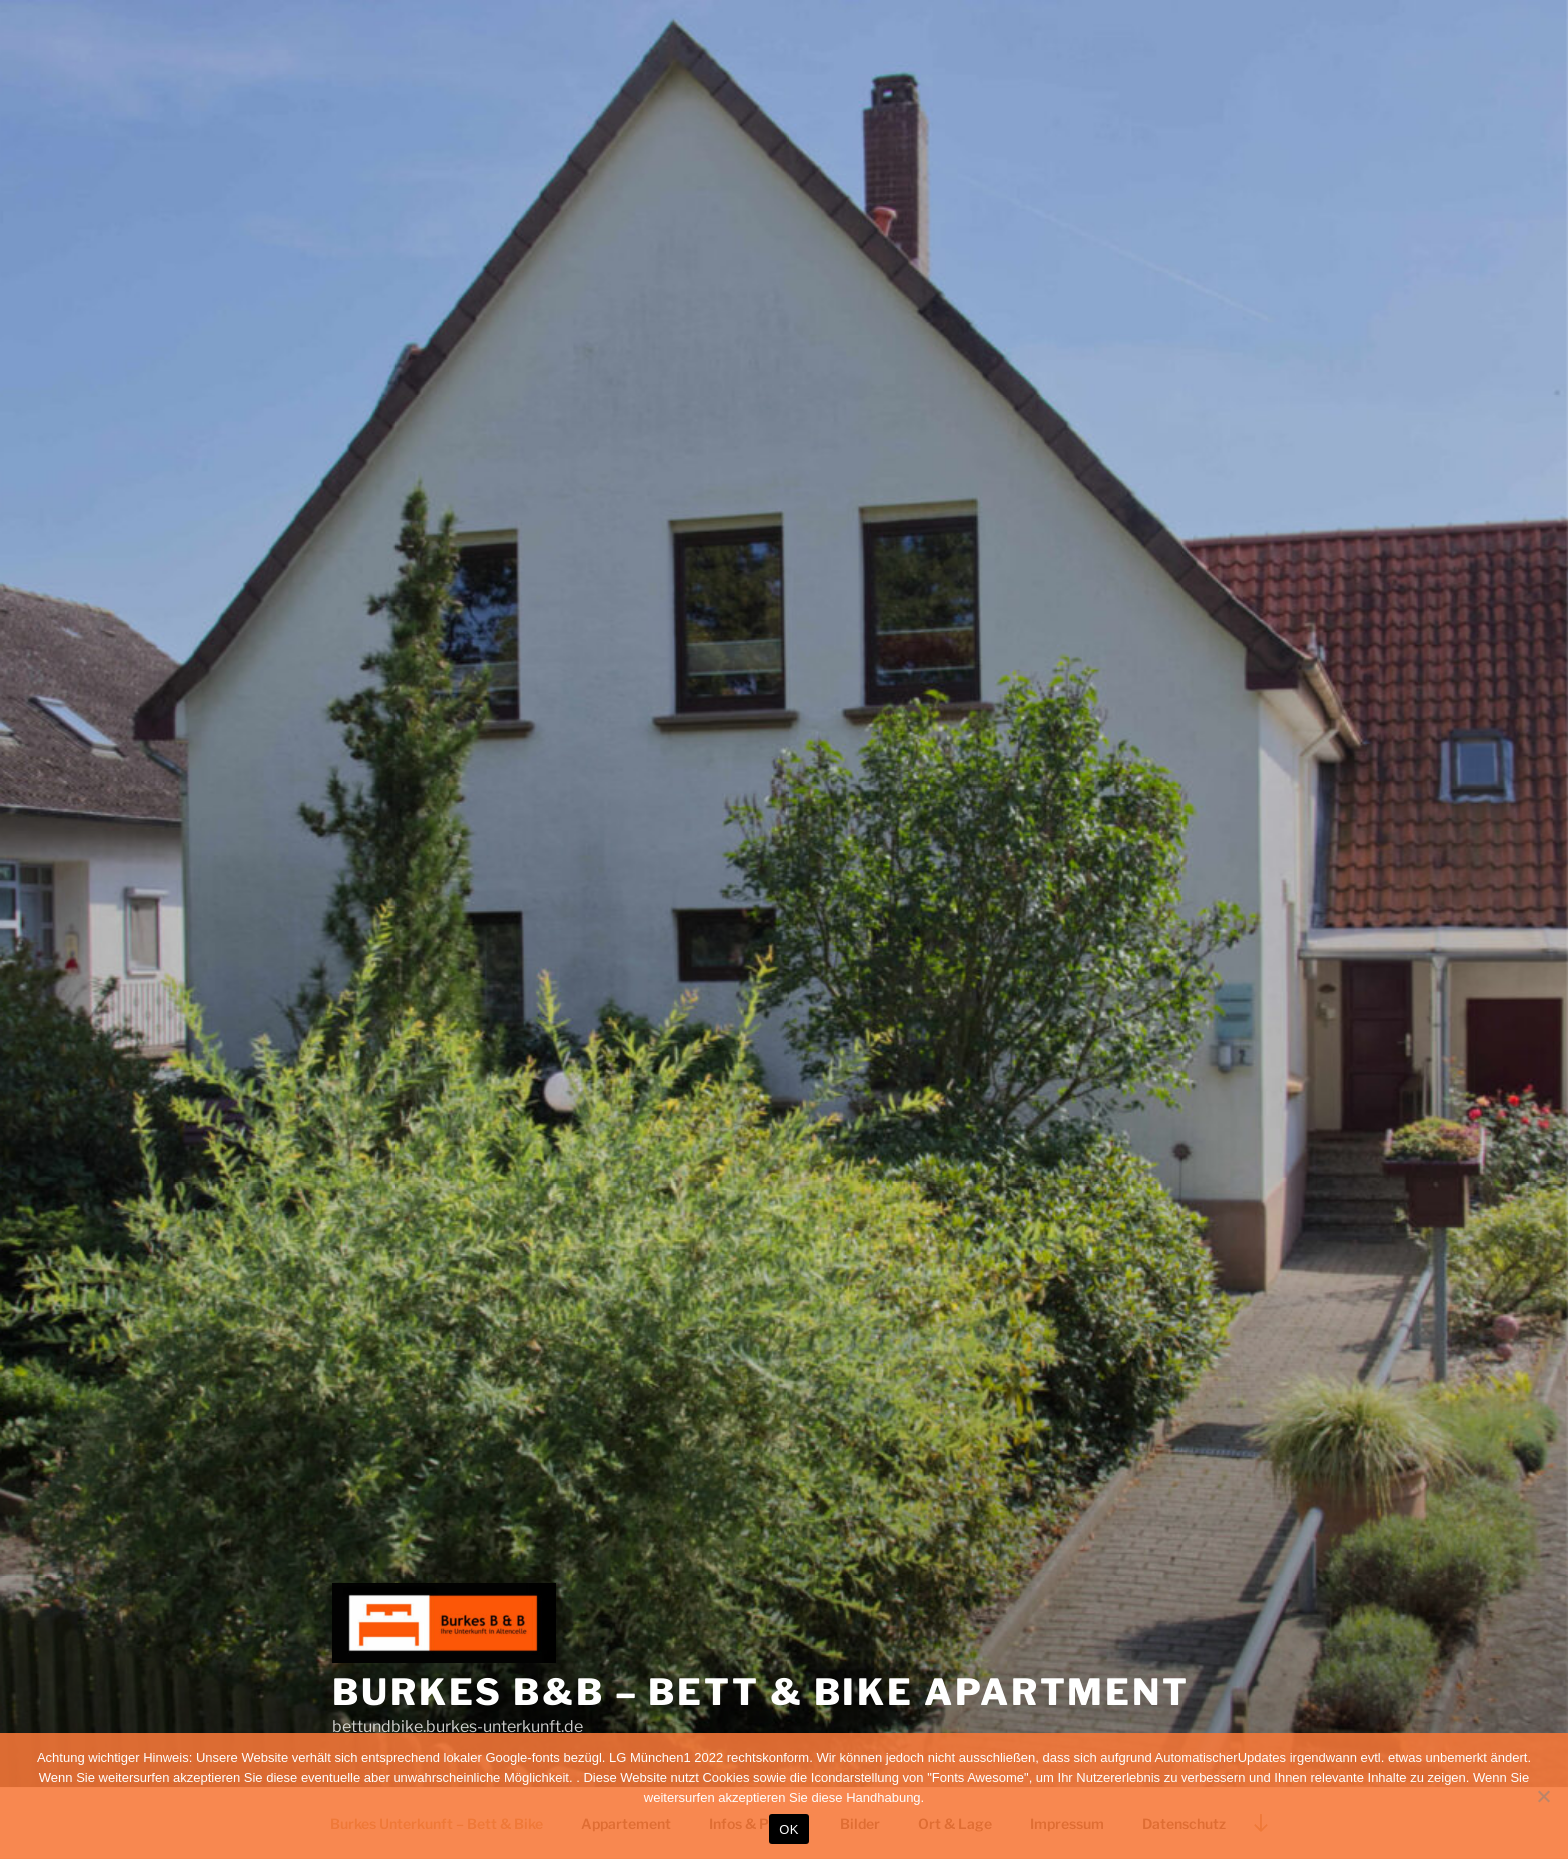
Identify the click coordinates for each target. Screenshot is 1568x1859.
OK (788, 1829)
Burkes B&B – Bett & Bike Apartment (761, 1692)
